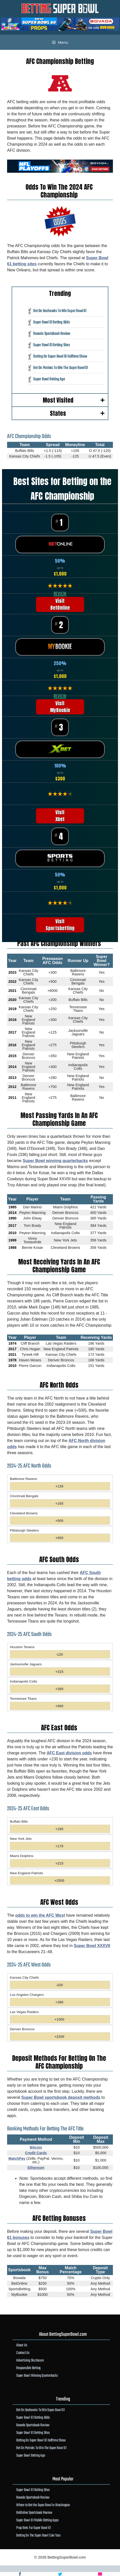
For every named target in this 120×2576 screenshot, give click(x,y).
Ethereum (36, 2168)
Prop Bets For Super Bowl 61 (33, 2528)
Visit (60, 600)
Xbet (60, 819)
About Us (21, 2345)
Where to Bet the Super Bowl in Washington (43, 2505)
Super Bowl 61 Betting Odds (51, 322)
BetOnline (60, 607)
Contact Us (23, 2353)
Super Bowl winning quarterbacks (55, 1161)
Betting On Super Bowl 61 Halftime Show (60, 356)
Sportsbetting (60, 928)
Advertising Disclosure (30, 2360)
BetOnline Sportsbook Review (34, 2512)
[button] (60, 293)
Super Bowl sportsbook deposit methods (60, 2097)
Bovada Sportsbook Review (51, 333)
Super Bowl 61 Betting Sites (51, 345)
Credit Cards (36, 2153)
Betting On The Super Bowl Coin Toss (38, 2535)
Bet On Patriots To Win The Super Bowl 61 (60, 367)
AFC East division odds (69, 1753)
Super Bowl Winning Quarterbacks (37, 2375)
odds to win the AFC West (40, 1915)
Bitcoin (36, 2147)
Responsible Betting (28, 2368)
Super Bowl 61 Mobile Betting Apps (37, 2520)
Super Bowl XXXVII (92, 1946)
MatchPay (16, 2158)
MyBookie (60, 710)
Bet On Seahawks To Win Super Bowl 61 (59, 311)
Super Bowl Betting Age (49, 379)
